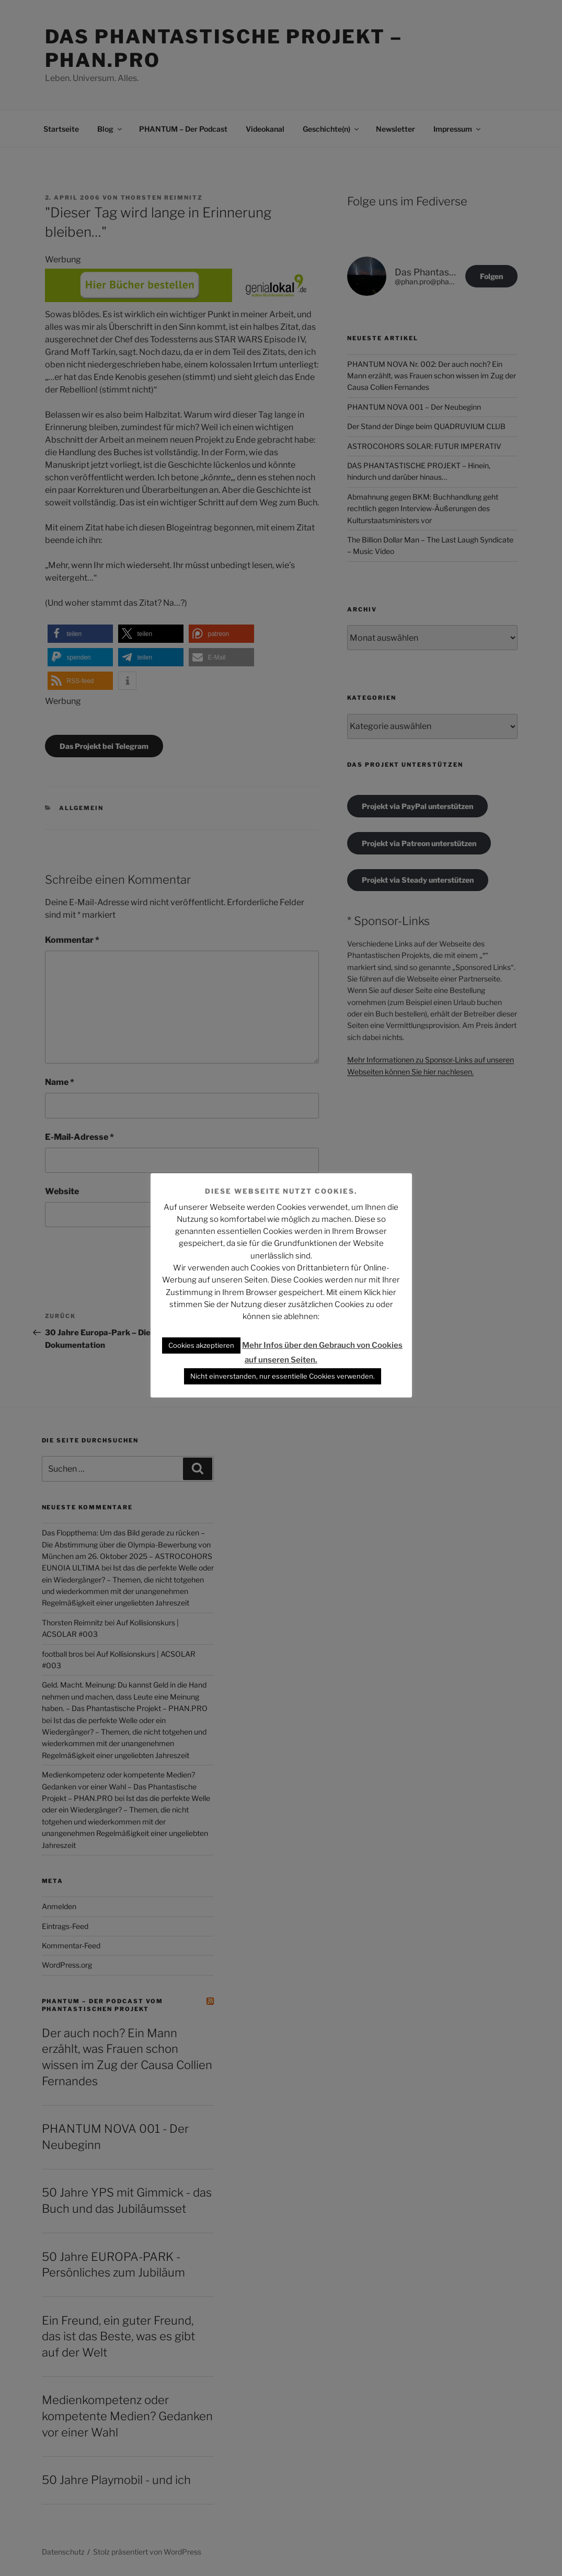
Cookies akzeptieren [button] (201, 1345)
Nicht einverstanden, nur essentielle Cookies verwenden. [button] (282, 1376)
